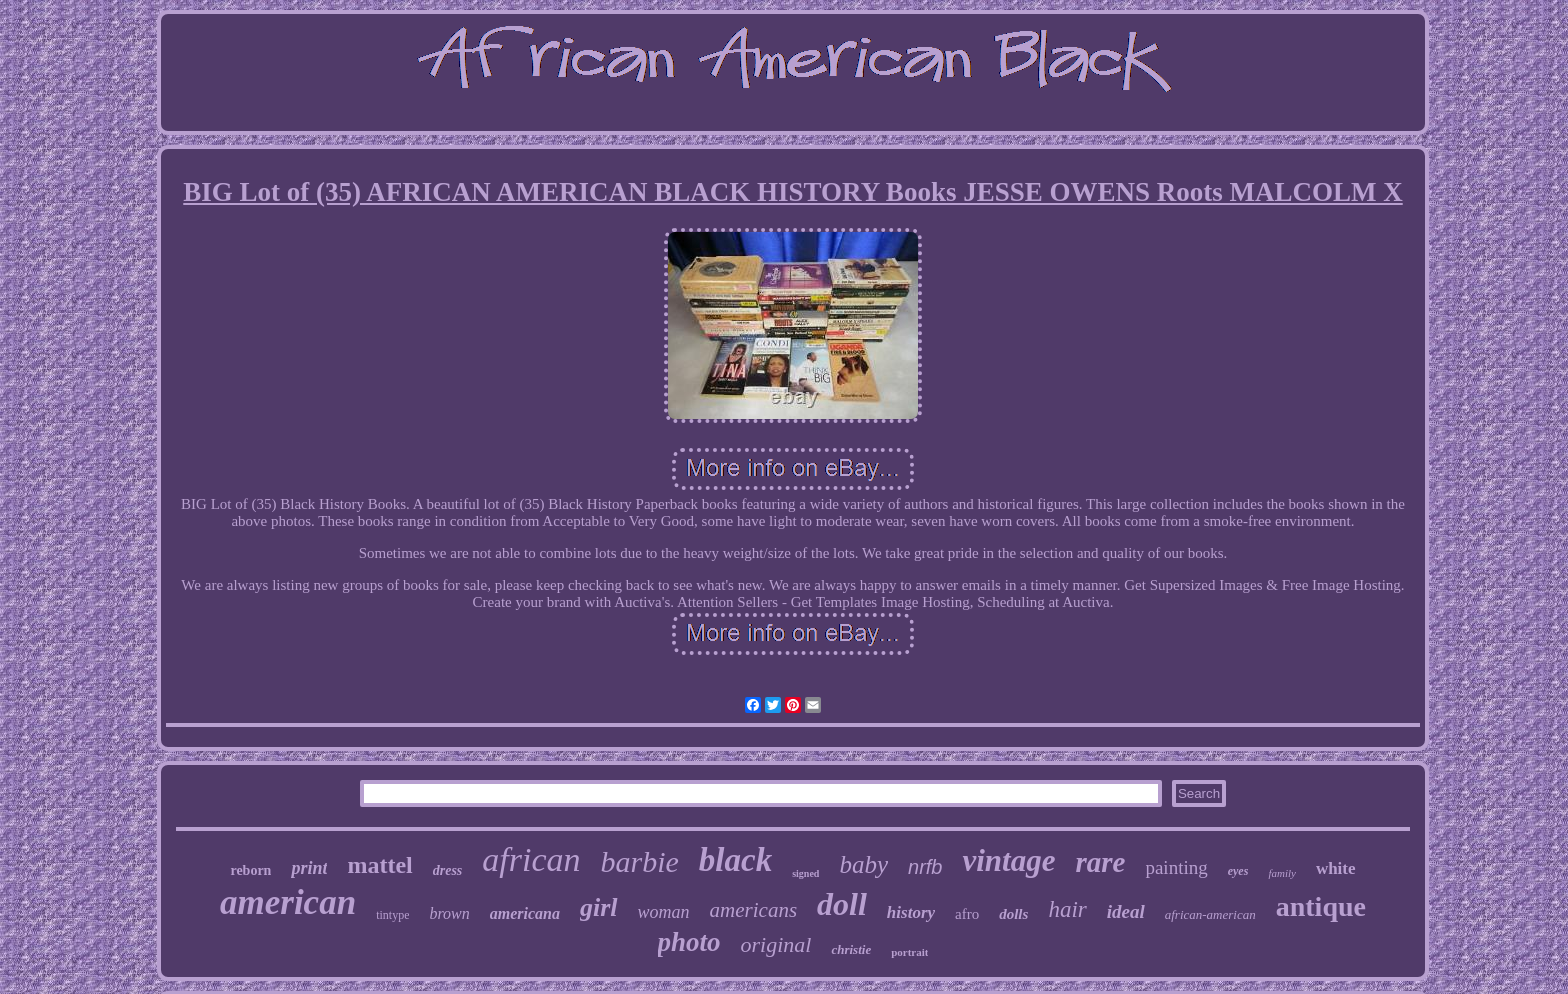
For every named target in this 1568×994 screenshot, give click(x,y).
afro (967, 914)
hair (1067, 909)
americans (754, 910)
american (288, 902)
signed (805, 873)
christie (851, 949)
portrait (909, 952)
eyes (1238, 871)
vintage (1008, 860)
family (1282, 873)
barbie (640, 861)
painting (1176, 867)
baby (863, 864)
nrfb (925, 867)
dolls (1013, 914)
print (309, 868)
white (1336, 868)
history (911, 912)
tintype (392, 915)
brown (449, 913)
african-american (1210, 914)
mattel (379, 865)
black (735, 860)
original (776, 944)
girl (599, 907)
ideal (1126, 911)
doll (842, 904)
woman (664, 912)
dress (448, 870)
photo (689, 942)
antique (1321, 906)
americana (525, 913)
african (531, 859)
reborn (250, 870)
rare (1100, 862)
